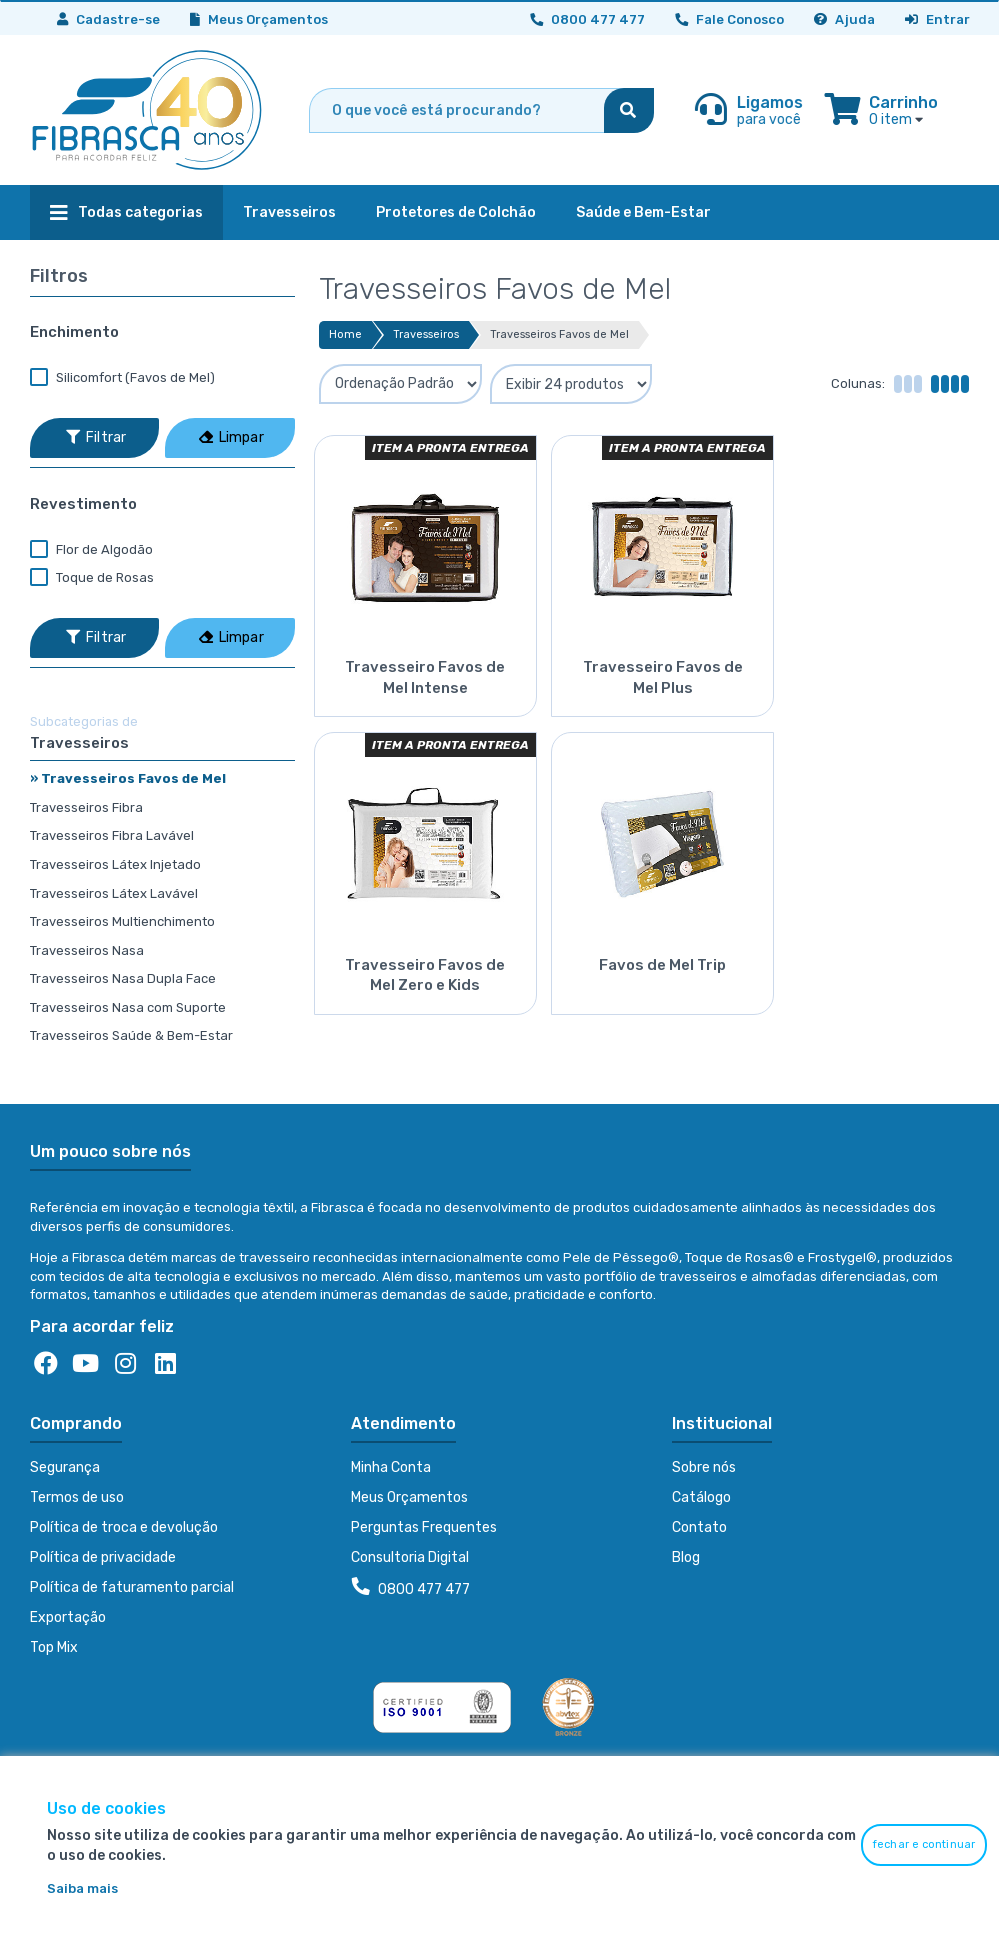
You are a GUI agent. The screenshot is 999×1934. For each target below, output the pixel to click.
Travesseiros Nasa (87, 950)
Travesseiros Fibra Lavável (112, 835)
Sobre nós (704, 1467)
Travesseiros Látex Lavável (114, 893)
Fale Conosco (729, 19)
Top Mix (54, 1647)
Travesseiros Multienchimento (122, 921)
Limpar (231, 437)
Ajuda (844, 19)
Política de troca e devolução (124, 1527)
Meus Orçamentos (259, 19)
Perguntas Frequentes (424, 1527)
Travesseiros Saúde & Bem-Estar (131, 1035)
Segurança (65, 1467)
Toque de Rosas (92, 578)
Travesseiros (426, 334)
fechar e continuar (924, 1844)
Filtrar (96, 437)
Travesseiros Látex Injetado (115, 864)
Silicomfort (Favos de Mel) (122, 378)
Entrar (937, 19)
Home (345, 334)
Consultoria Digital (410, 1557)
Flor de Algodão (91, 550)
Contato (699, 1527)
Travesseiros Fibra (86, 807)
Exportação (68, 1617)
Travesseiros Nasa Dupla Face (123, 978)
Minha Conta (391, 1467)
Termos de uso (77, 1497)
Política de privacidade (103, 1557)
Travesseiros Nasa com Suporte (128, 1007)
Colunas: (858, 383)
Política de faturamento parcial (132, 1587)
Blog (686, 1557)
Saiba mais (82, 1888)
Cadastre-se (108, 19)
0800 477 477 (411, 1588)
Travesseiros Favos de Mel (559, 334)
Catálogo (701, 1497)
